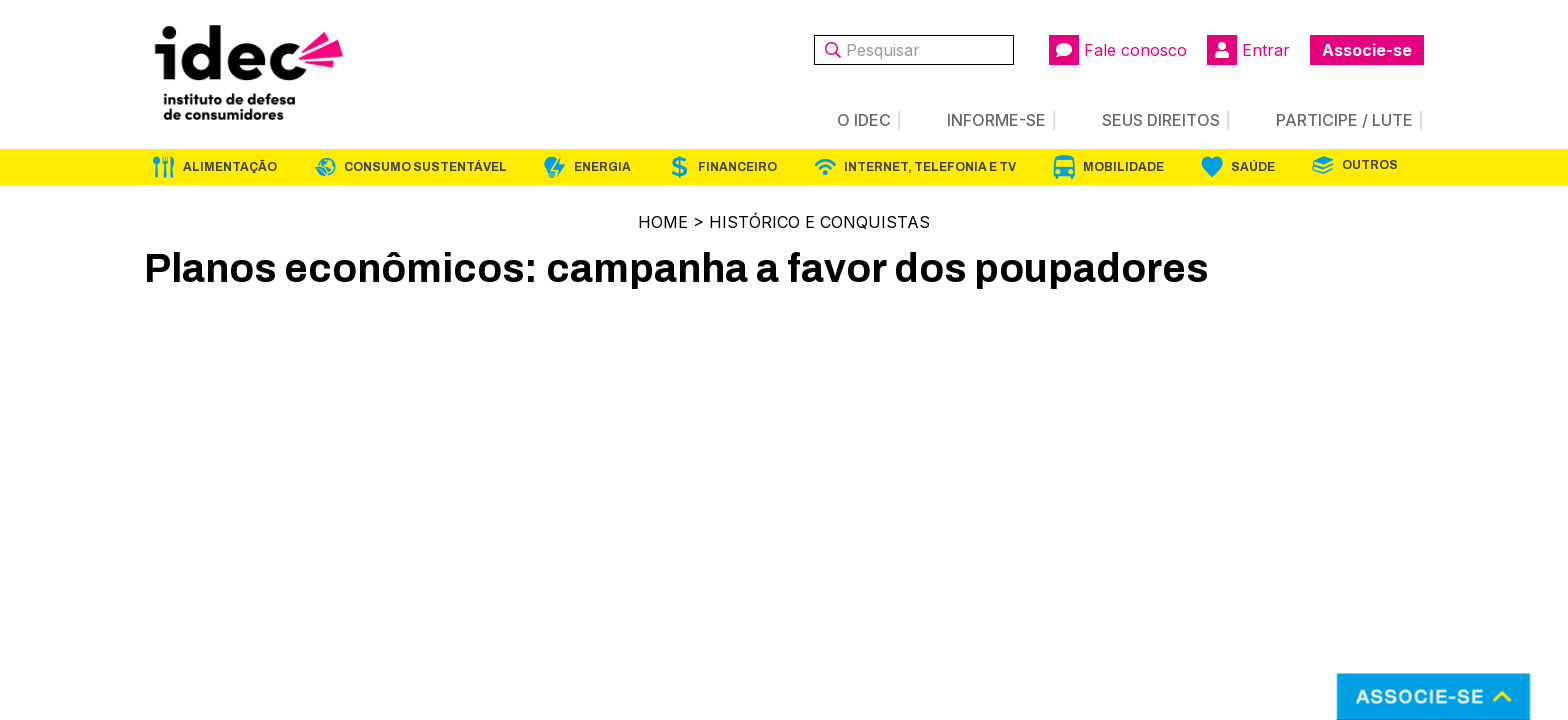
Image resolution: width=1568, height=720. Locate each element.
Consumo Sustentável (425, 167)
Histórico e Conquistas (819, 222)
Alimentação (230, 167)
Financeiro (737, 167)
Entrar (1248, 50)
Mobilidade (1123, 167)
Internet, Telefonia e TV (930, 167)
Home (663, 222)
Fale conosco (1118, 50)
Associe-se (1367, 50)
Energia (602, 167)
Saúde (1253, 167)
